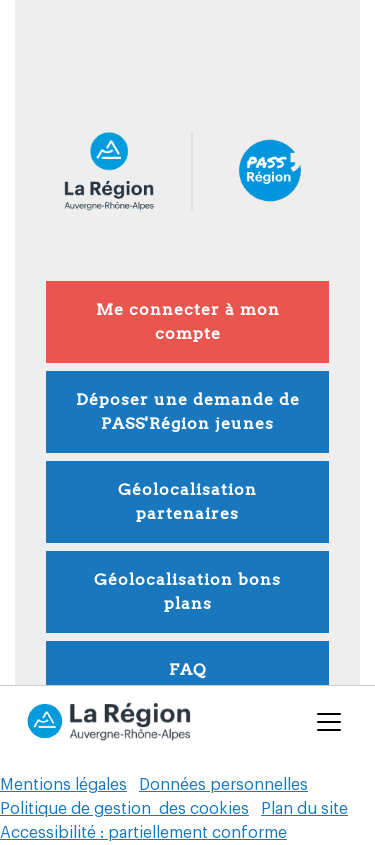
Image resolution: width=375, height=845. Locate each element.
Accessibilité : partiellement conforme (143, 833)
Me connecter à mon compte (188, 321)
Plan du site (304, 809)
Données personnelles (223, 785)
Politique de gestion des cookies (124, 809)
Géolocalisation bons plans (187, 591)
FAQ (187, 669)
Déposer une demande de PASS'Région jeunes (188, 411)
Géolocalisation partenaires (187, 501)
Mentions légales (63, 785)
